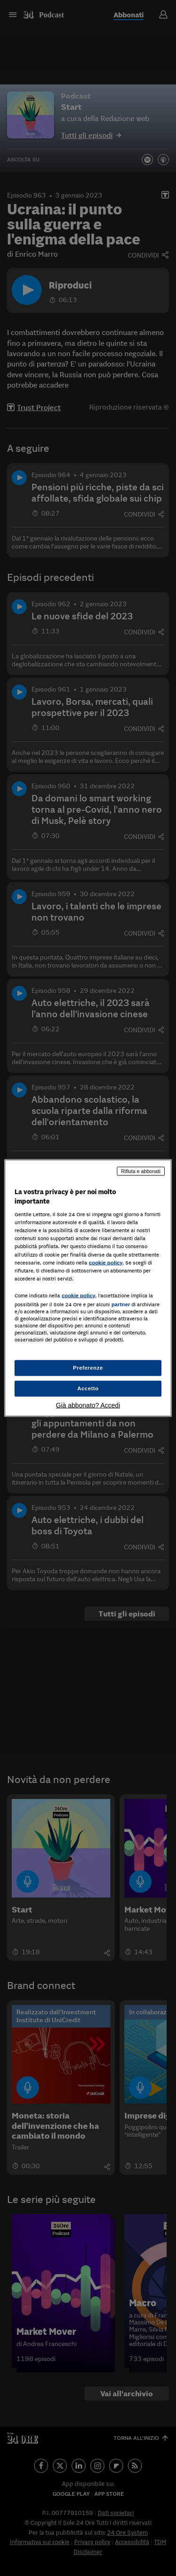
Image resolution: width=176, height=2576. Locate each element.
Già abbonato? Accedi (88, 1405)
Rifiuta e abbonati (141, 1171)
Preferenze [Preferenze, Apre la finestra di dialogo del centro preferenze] (88, 1368)
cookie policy (105, 1262)
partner (120, 1304)
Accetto (88, 1388)
